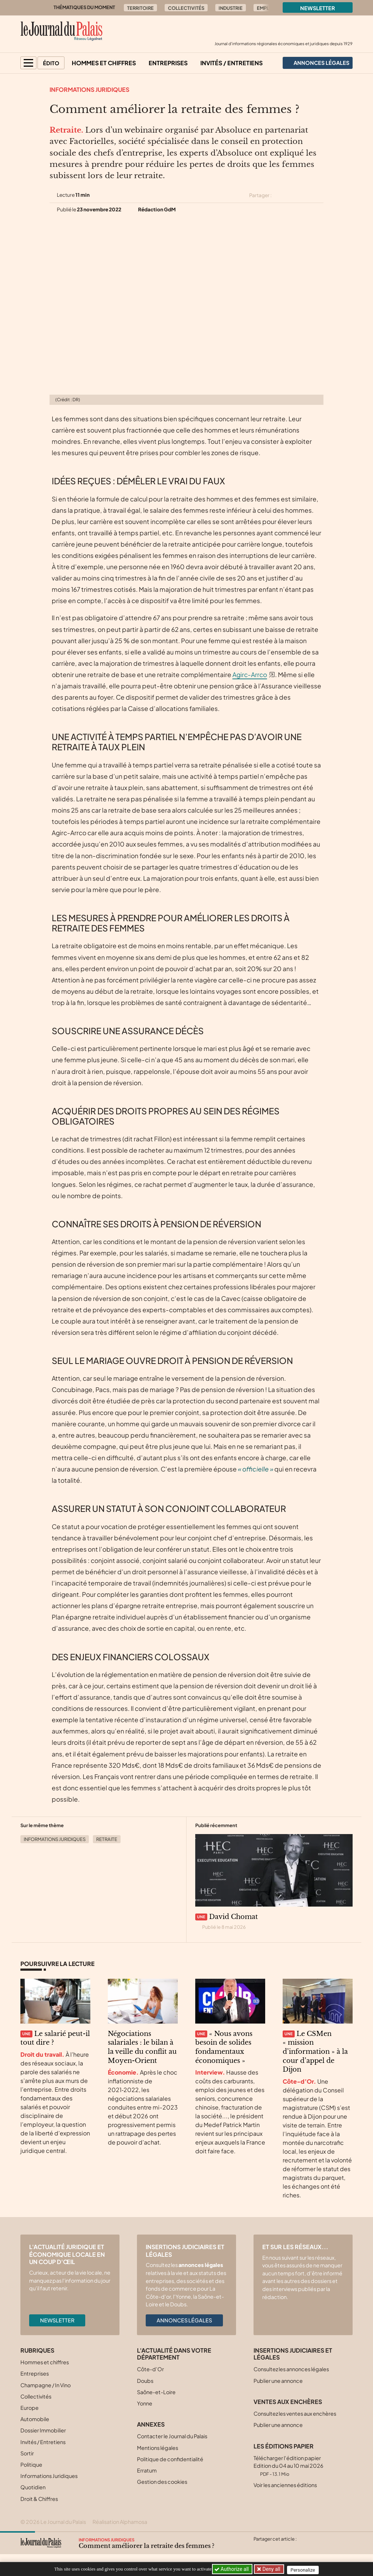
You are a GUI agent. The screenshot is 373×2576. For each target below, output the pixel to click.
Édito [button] (51, 63)
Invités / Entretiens (231, 63)
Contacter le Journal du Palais (172, 2436)
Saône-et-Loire (156, 2392)
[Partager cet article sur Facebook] (293, 195)
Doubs (145, 2380)
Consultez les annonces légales (291, 2369)
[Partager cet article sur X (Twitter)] (280, 195)
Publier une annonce (278, 2380)
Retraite (106, 1839)
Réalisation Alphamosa (120, 2521)
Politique (31, 2464)
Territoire (140, 8)
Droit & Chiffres (39, 2498)
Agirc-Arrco (249, 675)
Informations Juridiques (89, 89)
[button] (28, 62)
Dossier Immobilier (43, 2430)
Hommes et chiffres (104, 63)
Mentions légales (157, 2447)
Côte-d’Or (150, 2369)
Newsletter (317, 8)
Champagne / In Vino (45, 2385)
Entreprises (168, 63)
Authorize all (232, 2569)
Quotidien (33, 2487)
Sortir (27, 2453)
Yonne (144, 2403)
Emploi (266, 8)
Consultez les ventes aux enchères (295, 2413)
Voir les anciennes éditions (285, 2485)
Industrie (231, 8)
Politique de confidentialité (170, 2459)
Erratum (147, 2470)
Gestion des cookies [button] (162, 2481)
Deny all (271, 2569)
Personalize (305, 2569)
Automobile (34, 2419)
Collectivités (186, 8)
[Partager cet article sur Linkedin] (306, 195)
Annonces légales (184, 2320)
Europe (29, 2407)
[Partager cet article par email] (318, 195)
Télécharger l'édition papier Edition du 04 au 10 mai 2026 (288, 2466)
